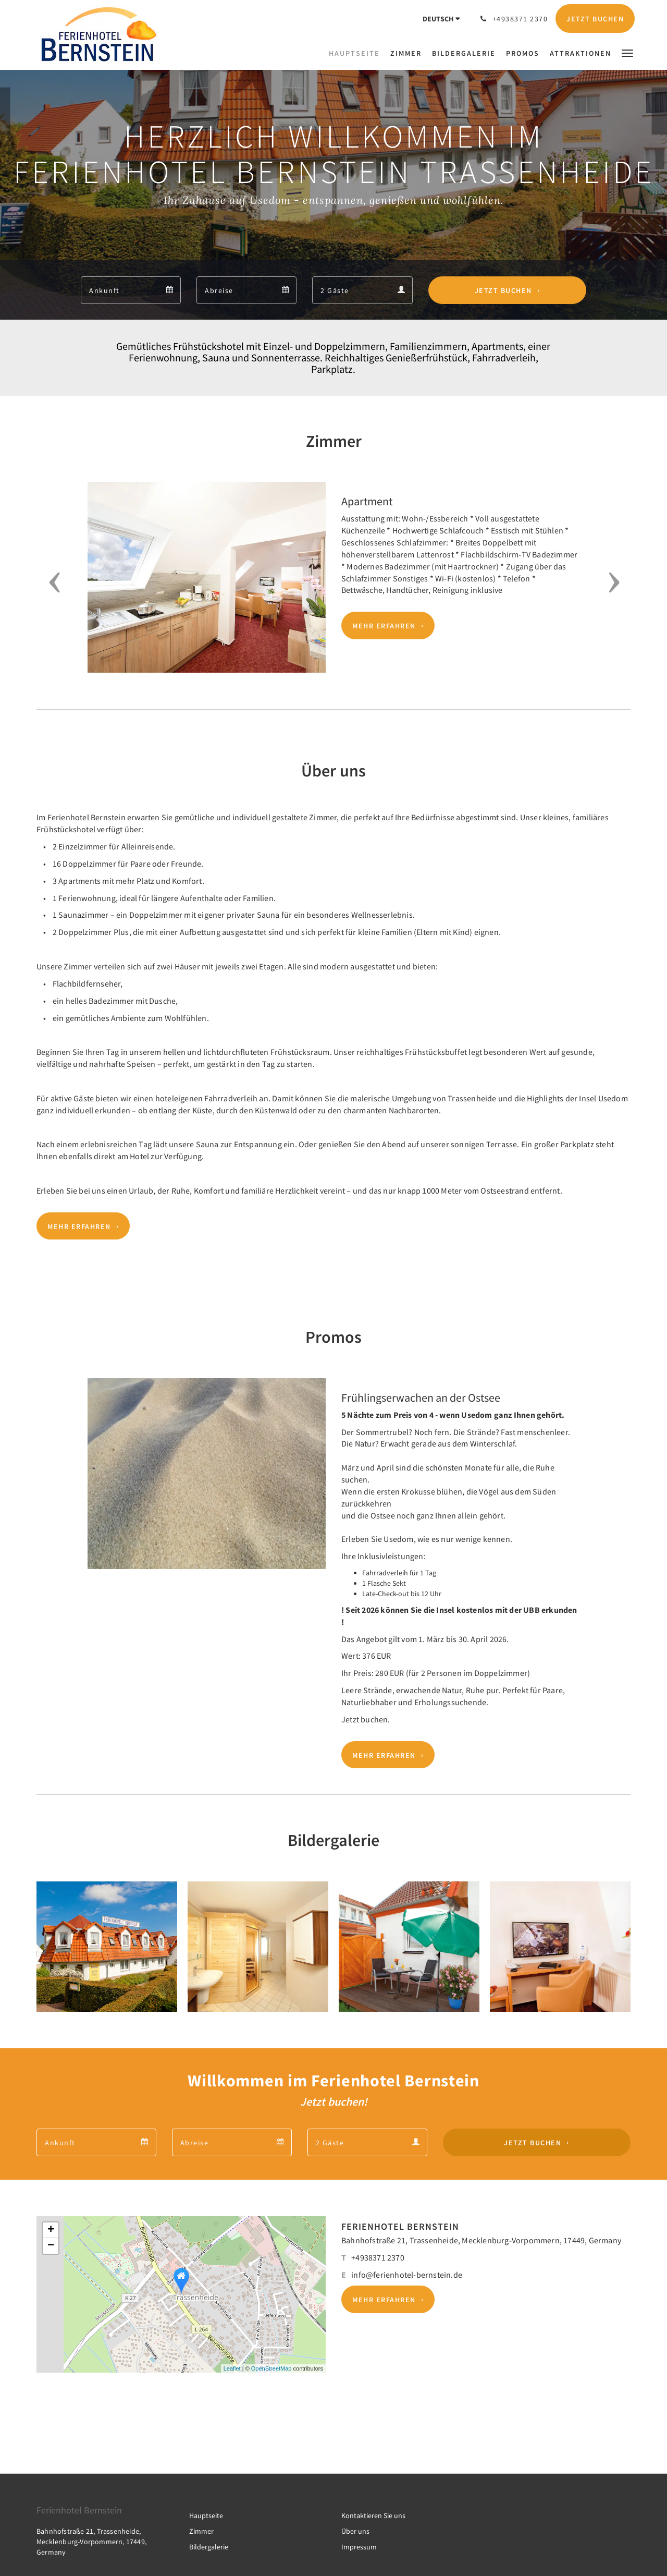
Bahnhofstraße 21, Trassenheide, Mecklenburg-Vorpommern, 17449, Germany (481, 2240)
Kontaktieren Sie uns (373, 2515)
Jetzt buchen (503, 290)
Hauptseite (206, 2515)
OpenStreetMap (271, 2368)
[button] (627, 52)
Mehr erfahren (384, 625)
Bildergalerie (208, 2546)
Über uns (355, 2531)
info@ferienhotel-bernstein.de (406, 2274)
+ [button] (50, 2230)
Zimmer (201, 2531)
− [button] (50, 2246)
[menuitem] (357, 53)
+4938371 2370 (377, 2257)
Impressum (359, 2546)
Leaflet (232, 2368)
